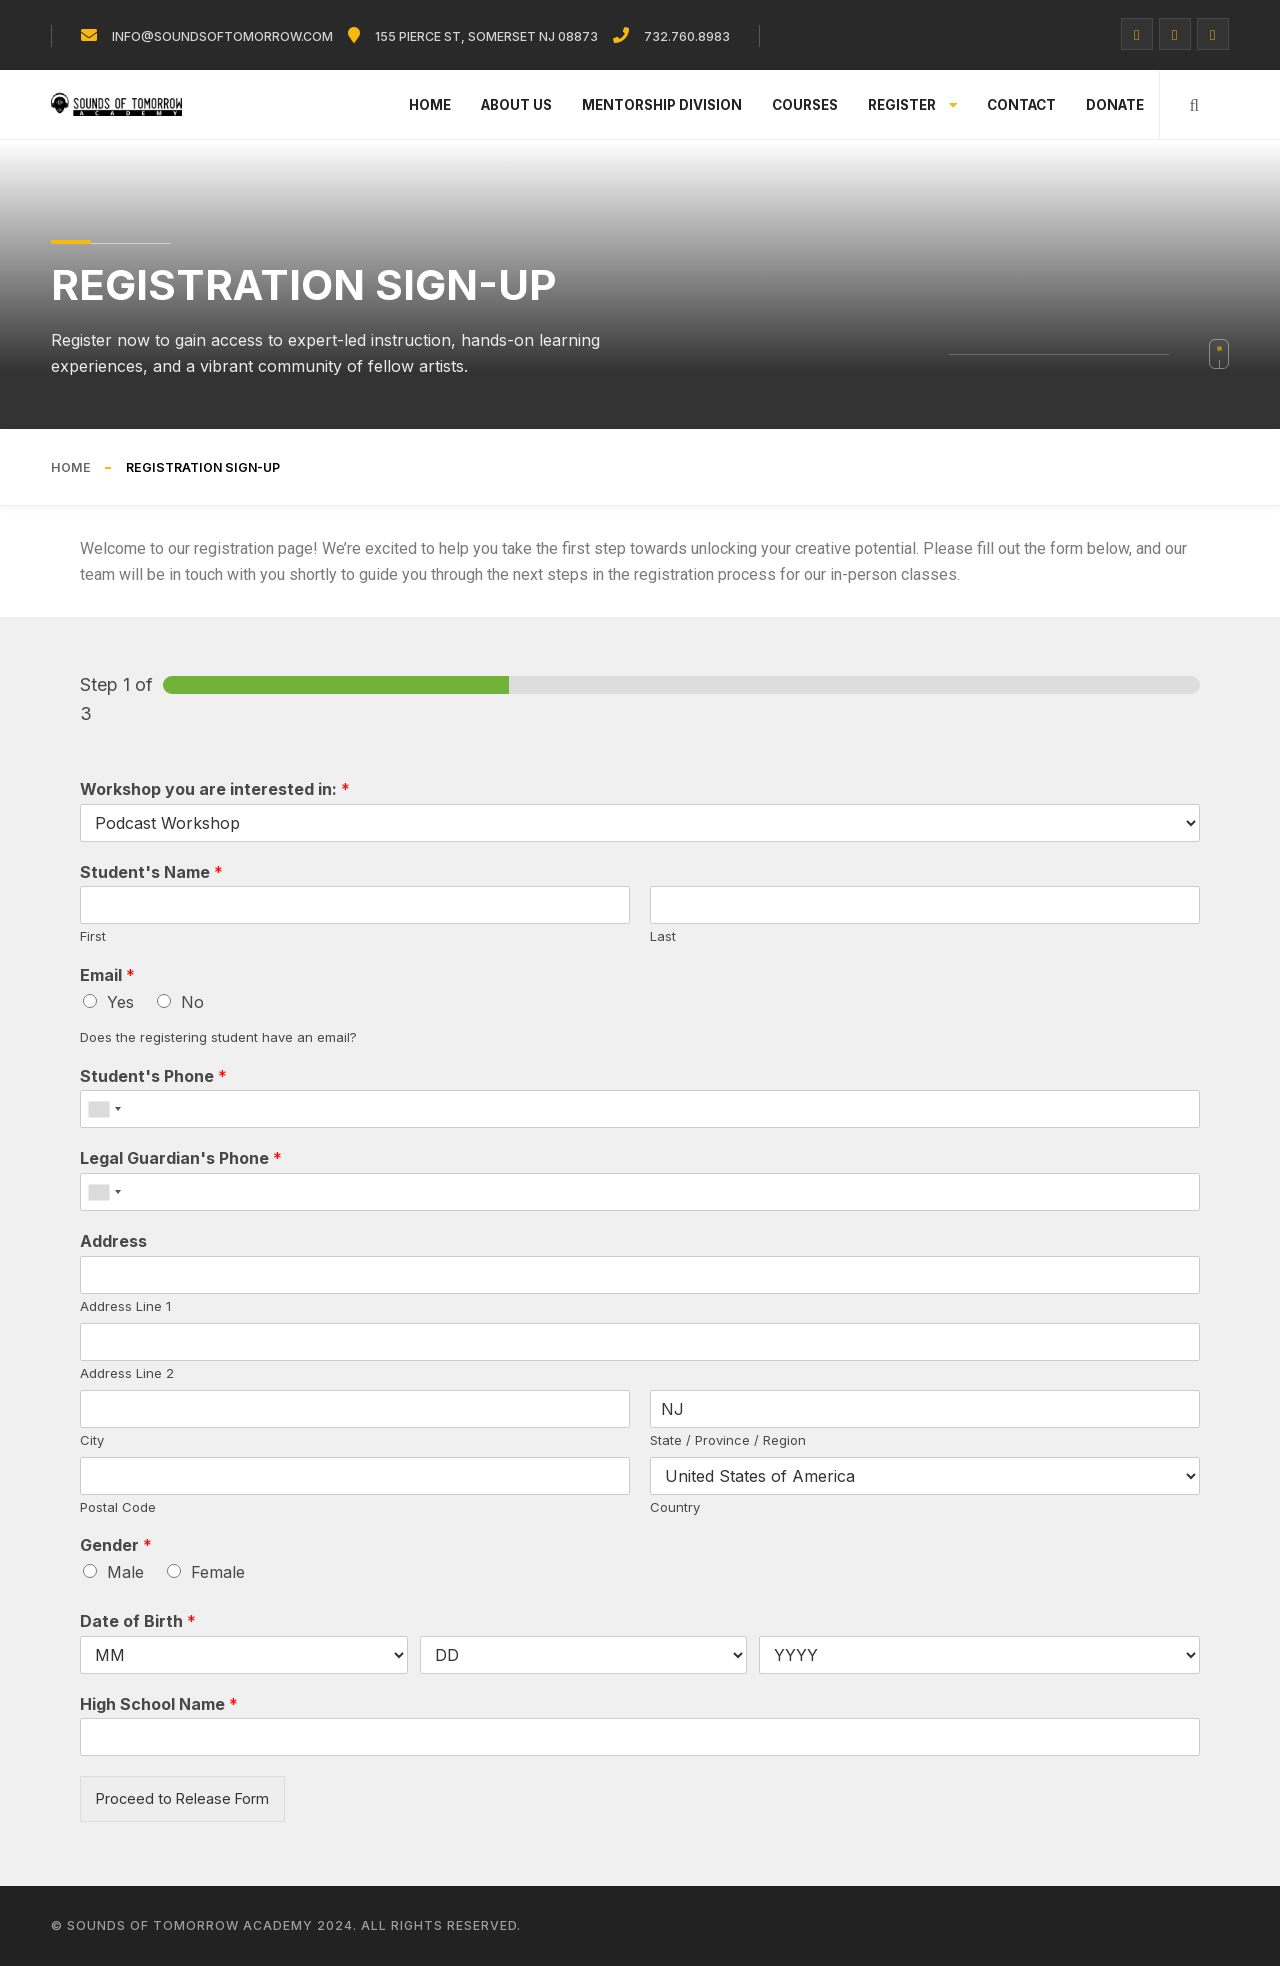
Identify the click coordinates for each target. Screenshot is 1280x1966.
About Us (516, 105)
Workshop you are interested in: (215, 789)
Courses (805, 105)
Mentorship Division (662, 105)
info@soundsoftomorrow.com (222, 36)
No (192, 1002)
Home (430, 105)
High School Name (159, 1704)
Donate (1115, 105)
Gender (116, 1545)
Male (125, 1572)
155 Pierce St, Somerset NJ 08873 (486, 36)
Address (113, 1241)
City (92, 1440)
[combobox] (104, 1109)
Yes (120, 1002)
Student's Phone (153, 1076)
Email (107, 975)
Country (675, 1507)
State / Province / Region (728, 1440)
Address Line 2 (127, 1373)
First (93, 936)
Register (912, 105)
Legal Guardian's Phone (181, 1158)
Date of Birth (138, 1621)
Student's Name (151, 872)
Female (218, 1572)
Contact (1021, 105)
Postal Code (118, 1507)
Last (663, 936)
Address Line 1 (125, 1306)
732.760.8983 (687, 36)
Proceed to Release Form (182, 1798)
